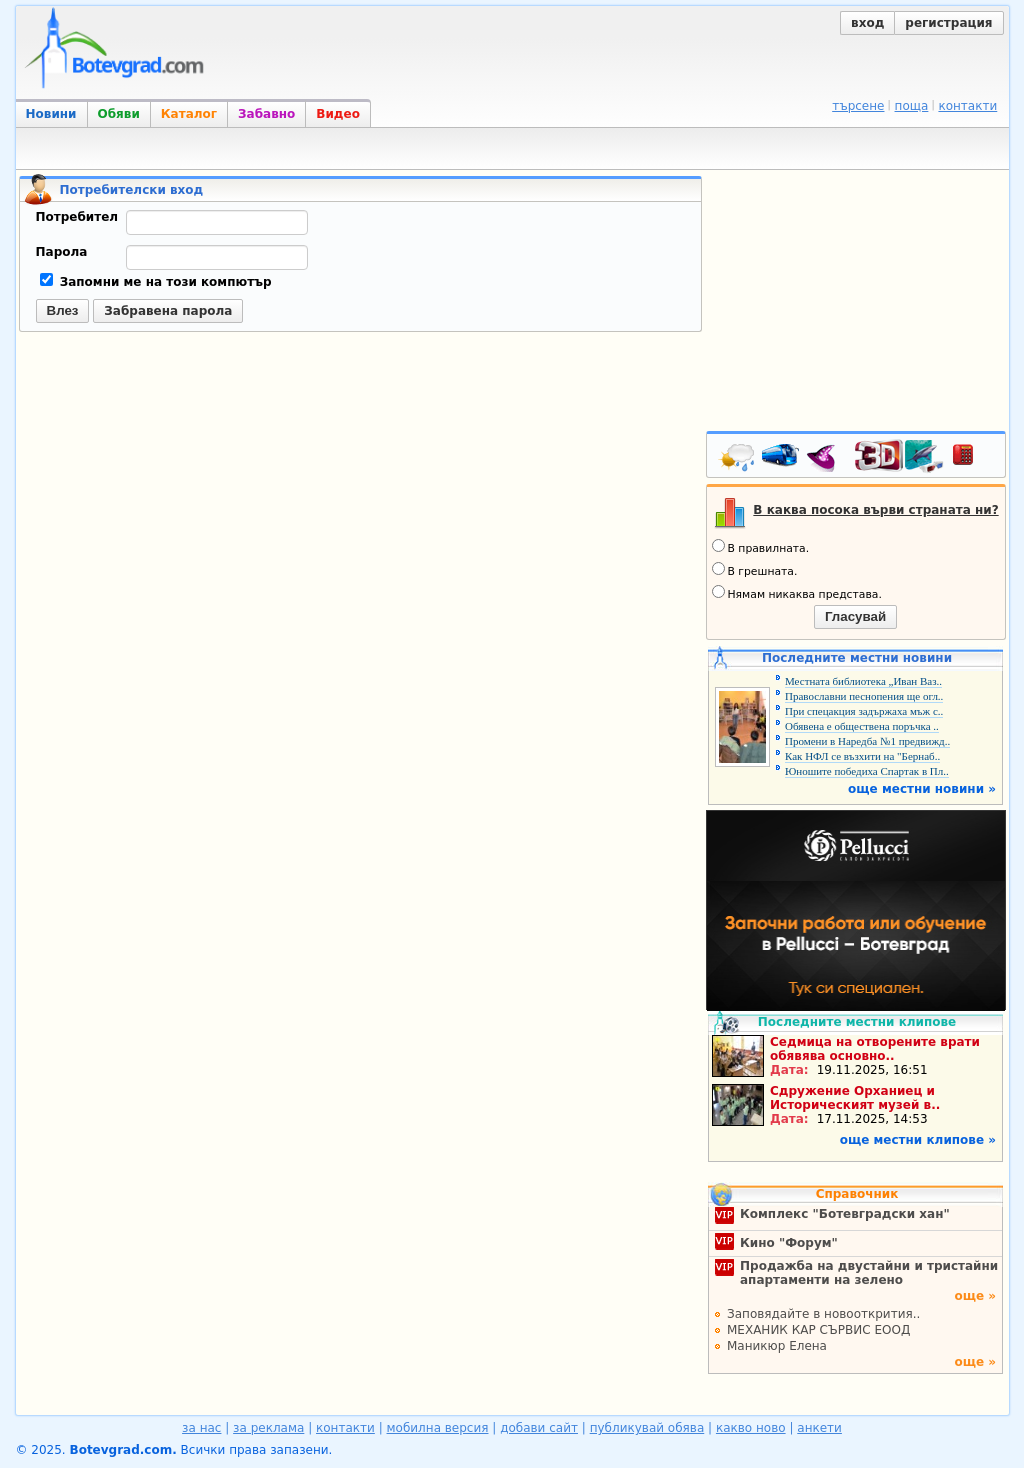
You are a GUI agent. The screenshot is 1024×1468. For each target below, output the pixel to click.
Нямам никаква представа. (797, 593)
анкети (819, 1428)
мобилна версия (438, 1428)
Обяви (119, 114)
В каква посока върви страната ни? (875, 510)
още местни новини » (922, 789)
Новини (51, 114)
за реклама (268, 1428)
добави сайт (539, 1428)
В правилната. (761, 547)
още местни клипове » (918, 1140)
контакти (967, 106)
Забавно (266, 114)
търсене (858, 106)
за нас (201, 1428)
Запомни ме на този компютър (156, 282)
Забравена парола (168, 311)
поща (912, 106)
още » (975, 1296)
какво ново (751, 1428)
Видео (338, 114)
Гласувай (855, 616)
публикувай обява (647, 1428)
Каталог (189, 114)
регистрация (948, 23)
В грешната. (755, 570)
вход (867, 23)
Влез (63, 310)
